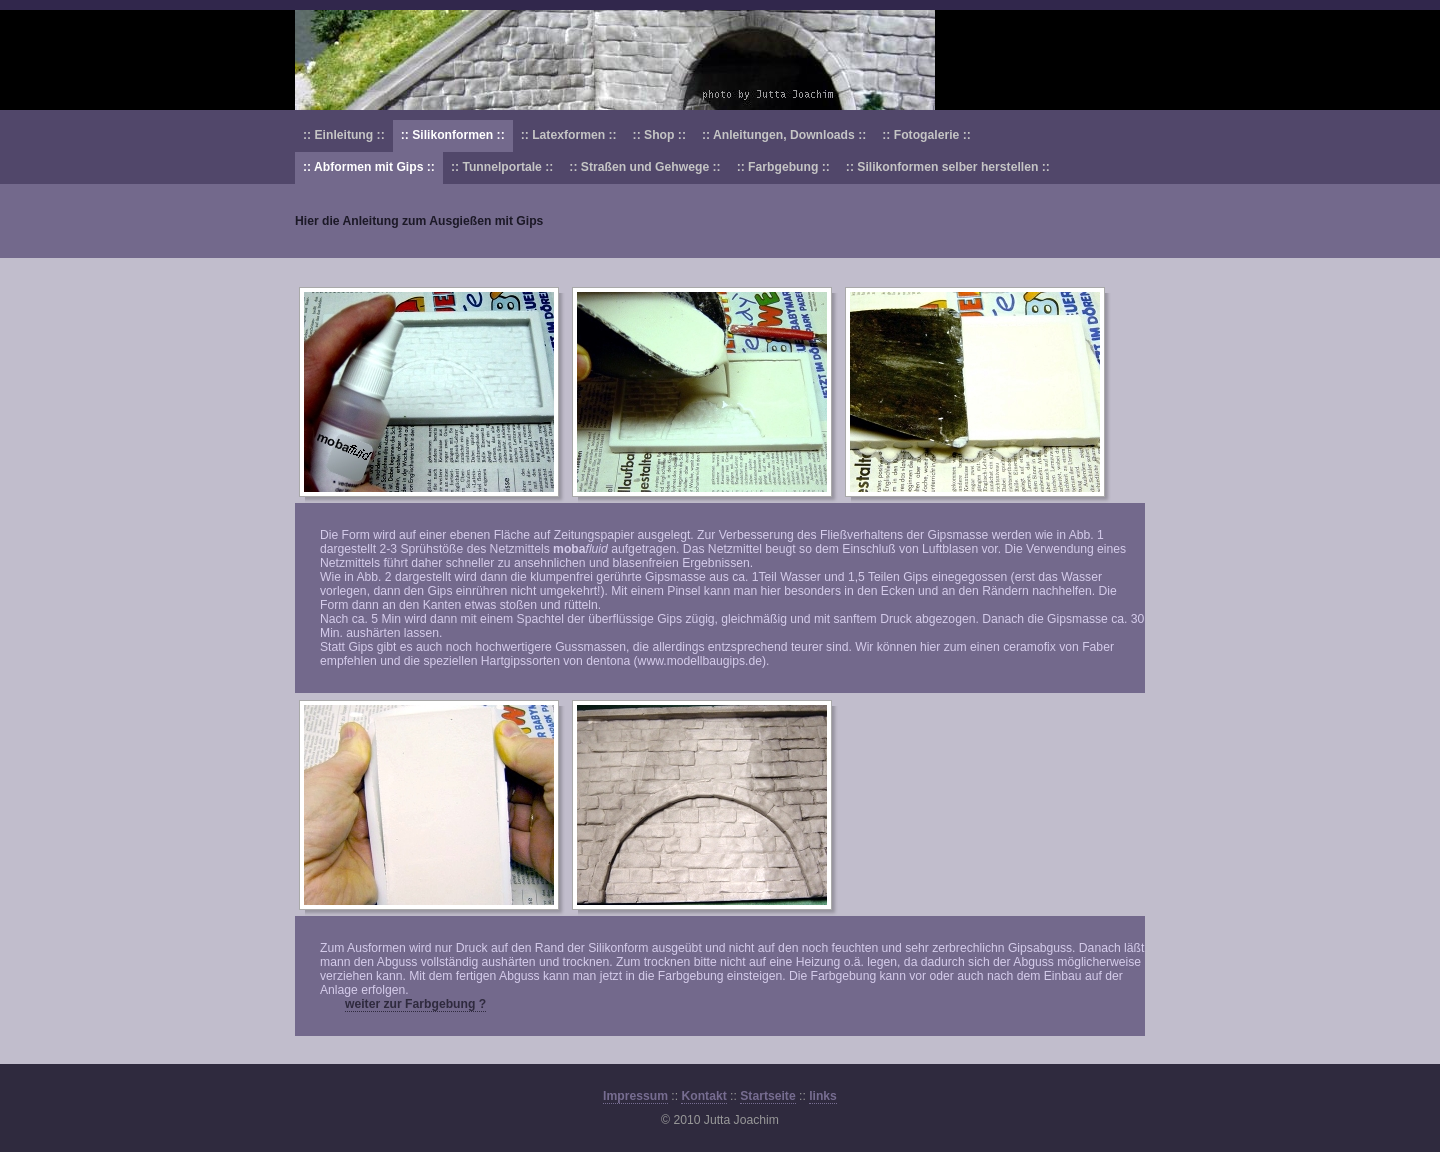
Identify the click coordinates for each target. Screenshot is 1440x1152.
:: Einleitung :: (344, 135)
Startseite (767, 1096)
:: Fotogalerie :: (926, 135)
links (823, 1096)
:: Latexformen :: (569, 135)
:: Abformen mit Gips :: (369, 167)
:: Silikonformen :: (453, 135)
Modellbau (720, 60)
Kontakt (703, 1096)
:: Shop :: (659, 135)
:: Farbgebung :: (783, 167)
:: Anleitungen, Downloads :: (784, 135)
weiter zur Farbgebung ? (415, 1004)
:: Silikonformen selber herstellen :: (948, 167)
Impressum (635, 1096)
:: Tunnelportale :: (502, 167)
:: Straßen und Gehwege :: (644, 167)
